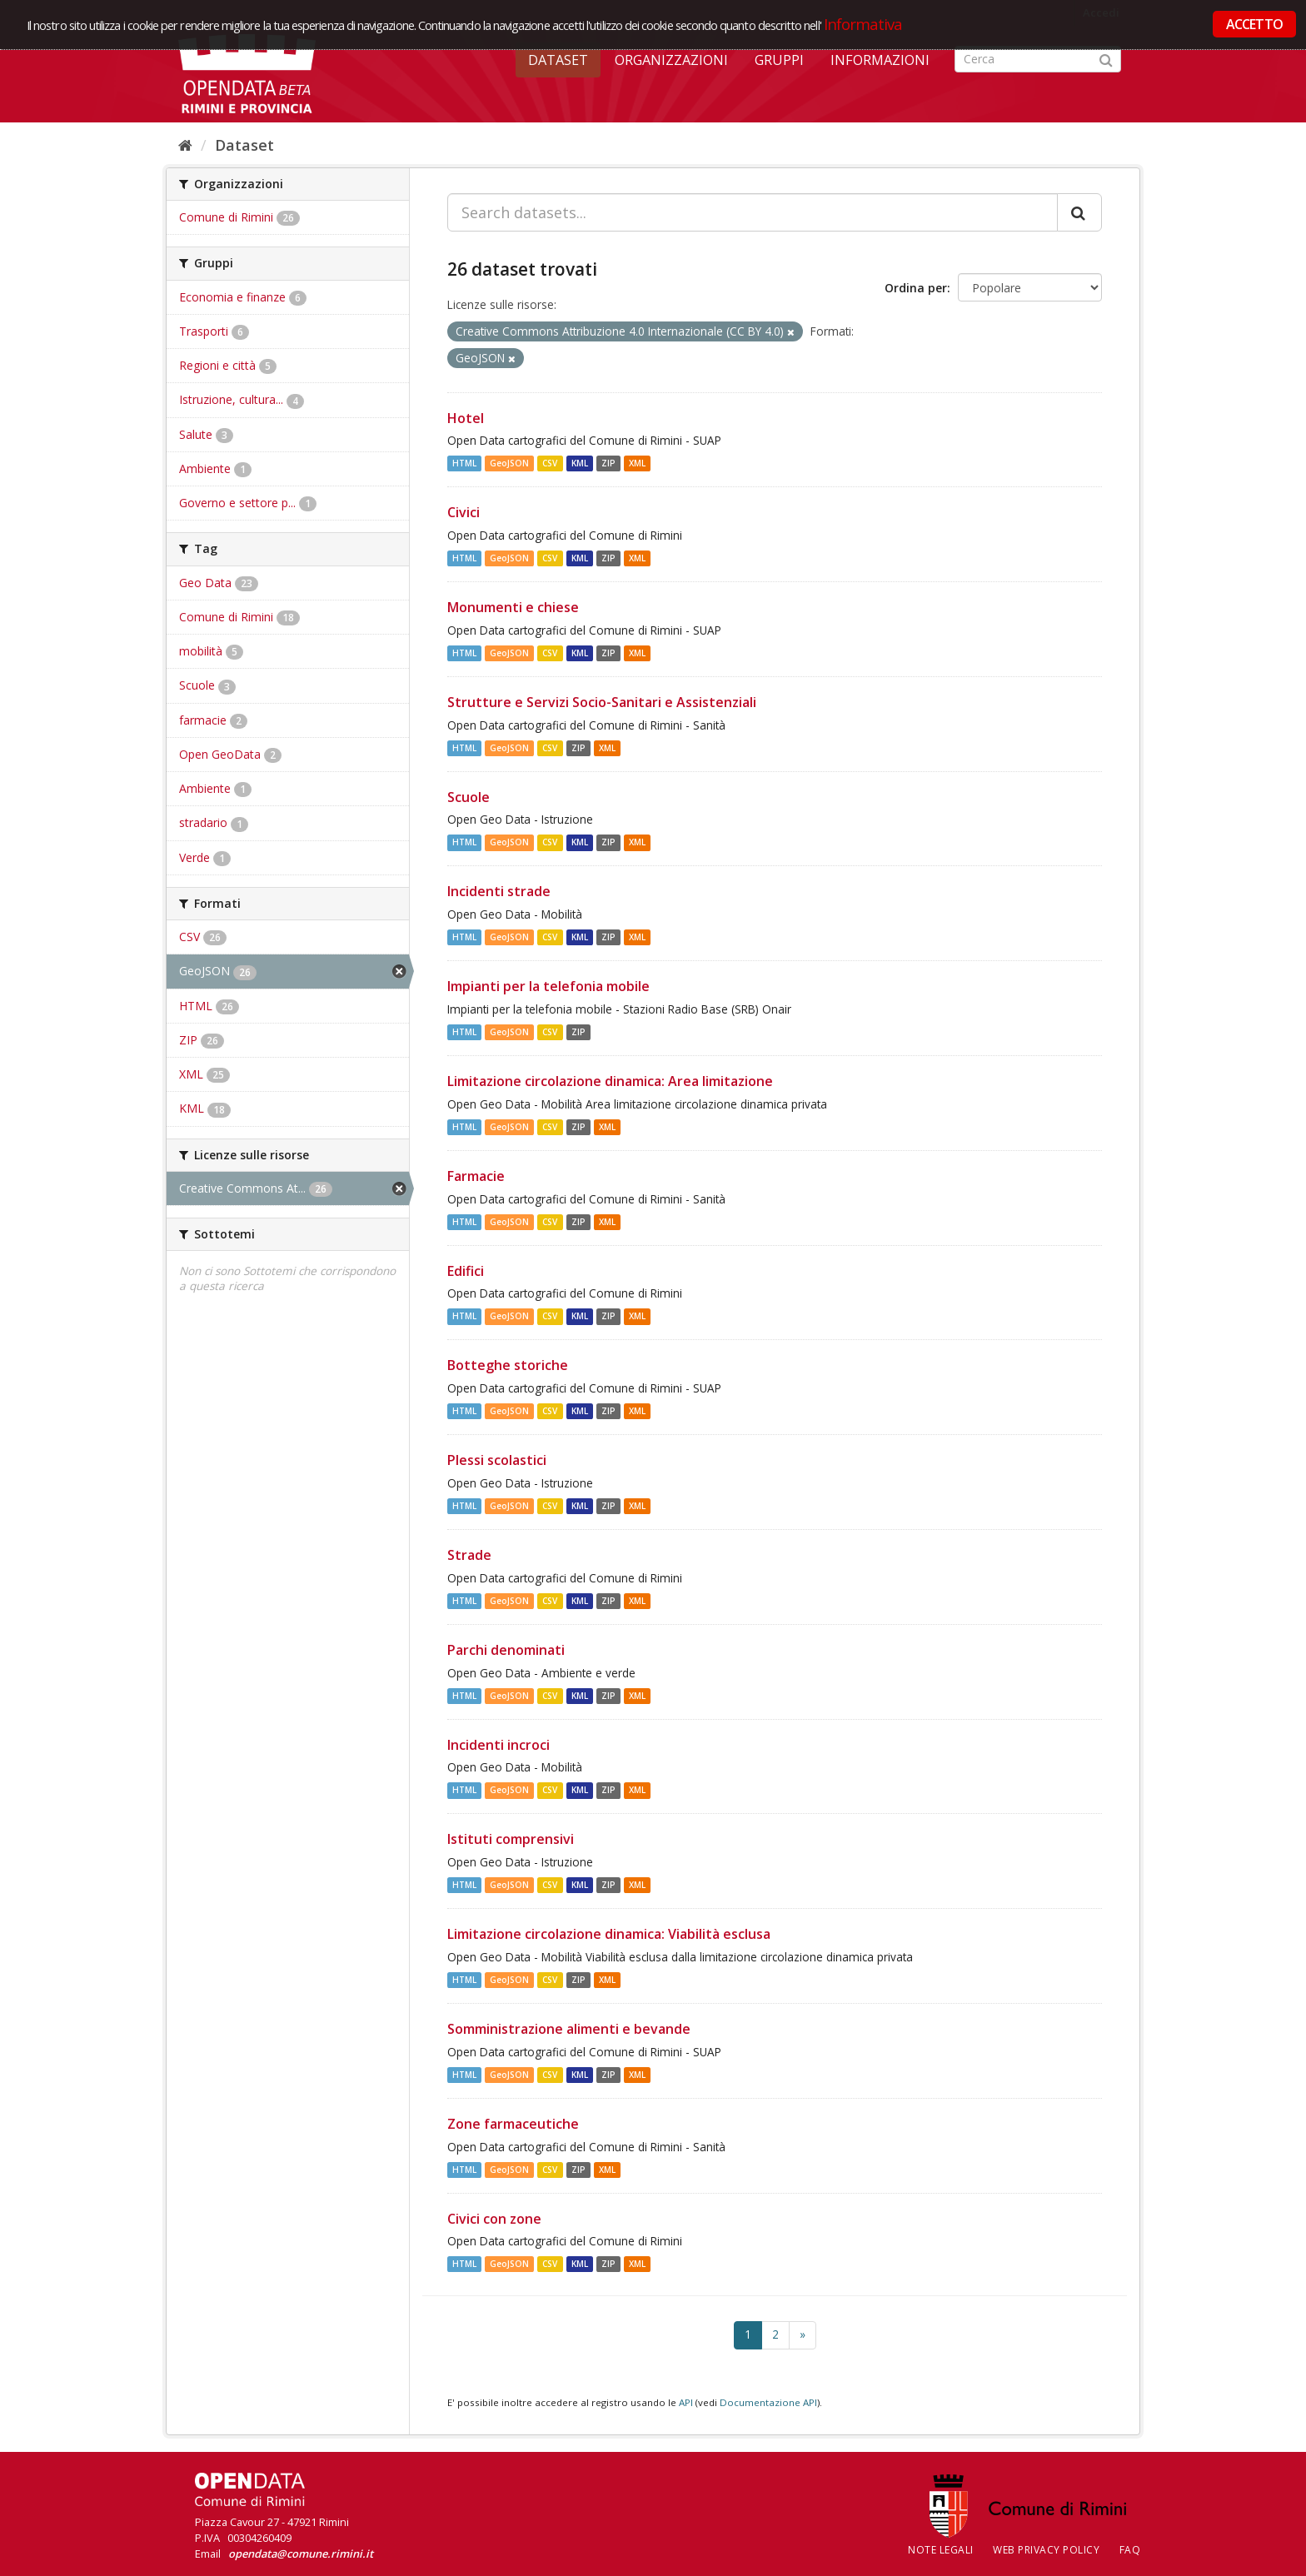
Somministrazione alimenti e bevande (568, 2029)
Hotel (465, 418)
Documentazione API (768, 2402)
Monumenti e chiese (513, 607)
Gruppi (779, 60)
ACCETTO (1254, 24)
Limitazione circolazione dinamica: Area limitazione (610, 1081)
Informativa (863, 23)
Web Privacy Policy (1046, 2550)
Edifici (465, 1271)
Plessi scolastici (496, 1460)
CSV (549, 463)
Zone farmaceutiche (513, 2124)
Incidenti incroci (498, 1745)
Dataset (558, 60)
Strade (469, 1555)
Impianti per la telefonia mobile (548, 986)
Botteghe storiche (507, 1365)
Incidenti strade (499, 891)
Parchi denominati (506, 1650)
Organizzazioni (671, 60)
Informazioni (880, 60)
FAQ (1130, 2550)
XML (637, 463)
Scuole (468, 797)
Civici (463, 512)
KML (579, 463)
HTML (464, 463)
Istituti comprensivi (510, 1839)
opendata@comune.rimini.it (300, 2553)
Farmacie (476, 1176)
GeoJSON (509, 463)
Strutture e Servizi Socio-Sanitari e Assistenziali (601, 702)
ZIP (608, 463)
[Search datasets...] (752, 212)
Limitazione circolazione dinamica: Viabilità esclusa (608, 1934)
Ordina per (916, 288)
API (686, 2402)
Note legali (941, 2550)
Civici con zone (494, 2219)
